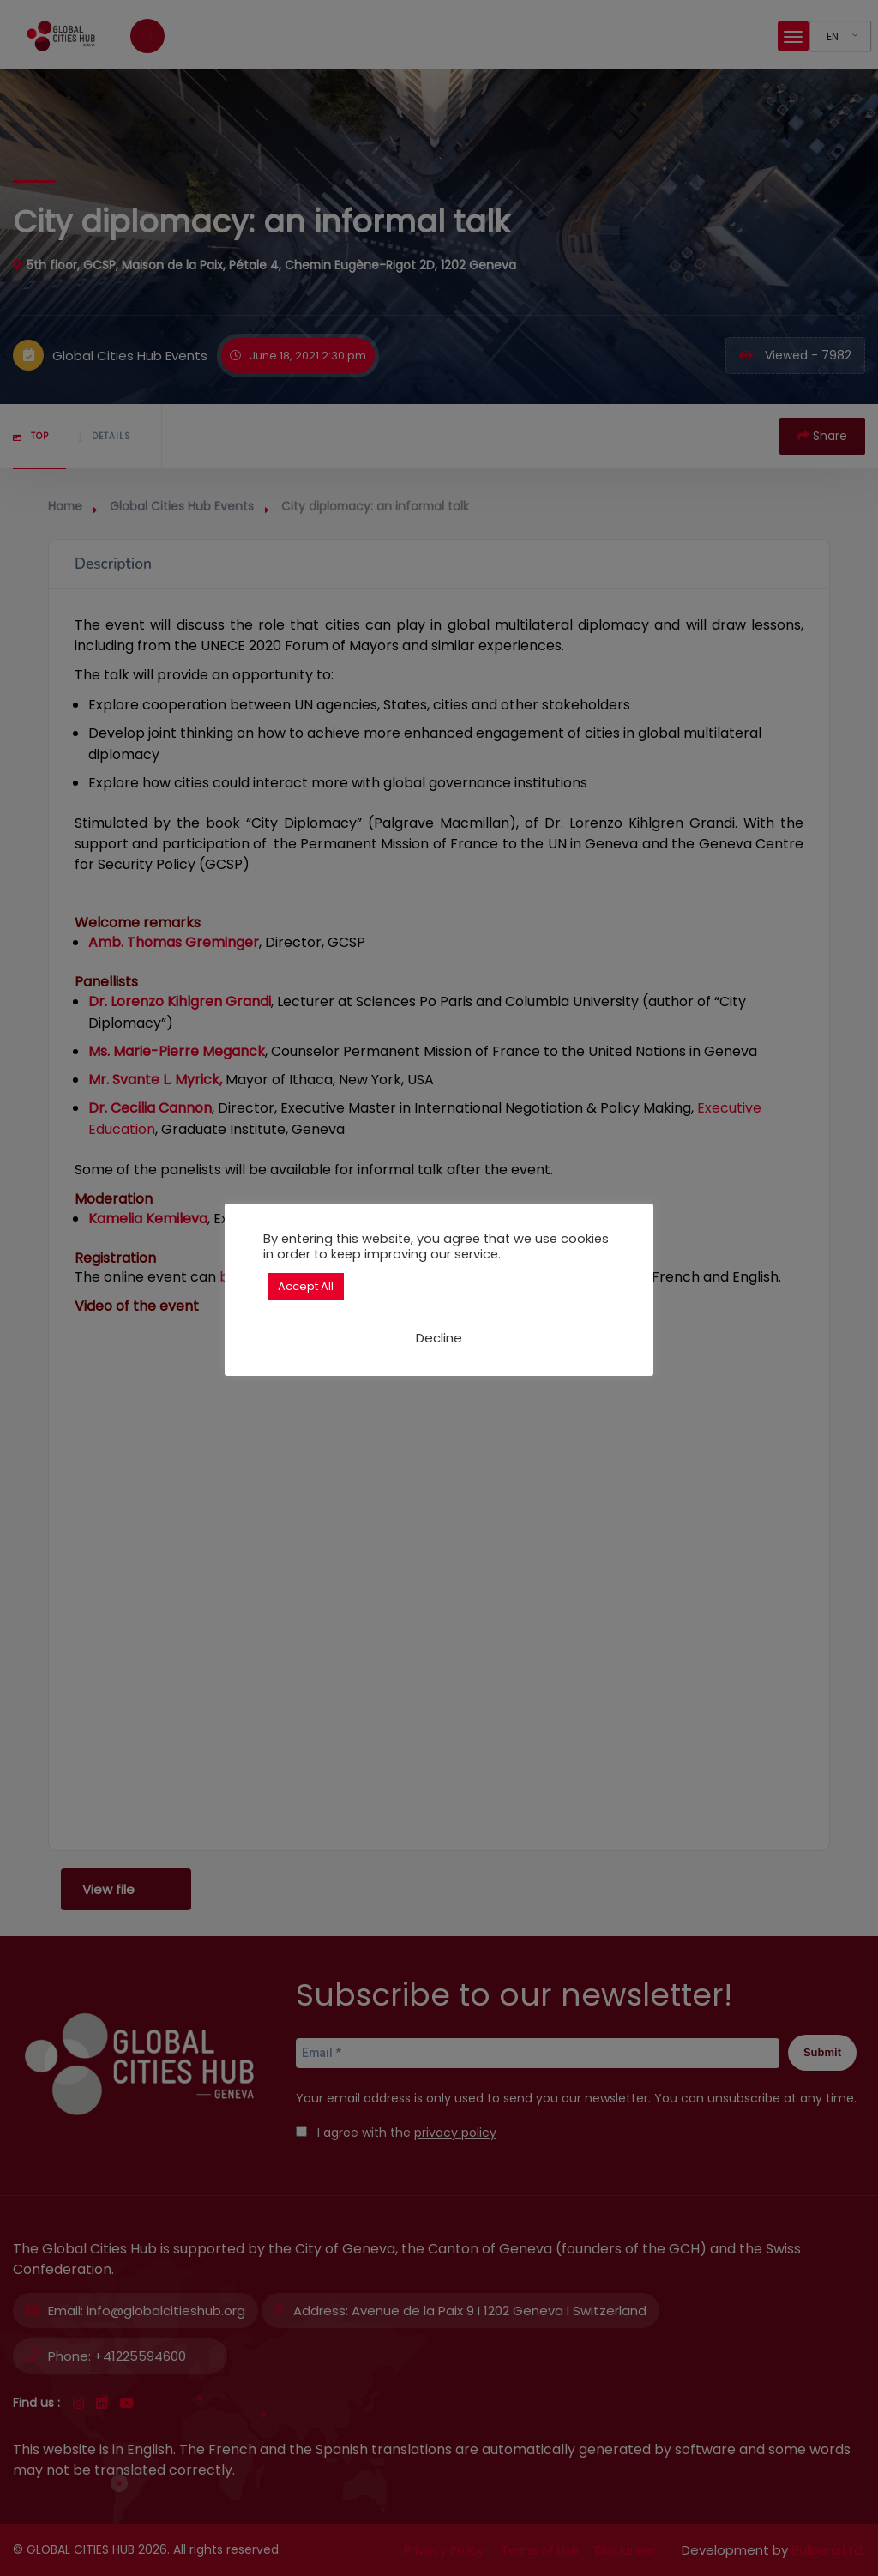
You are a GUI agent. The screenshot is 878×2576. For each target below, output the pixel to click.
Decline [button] (439, 1338)
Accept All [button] (306, 1286)
